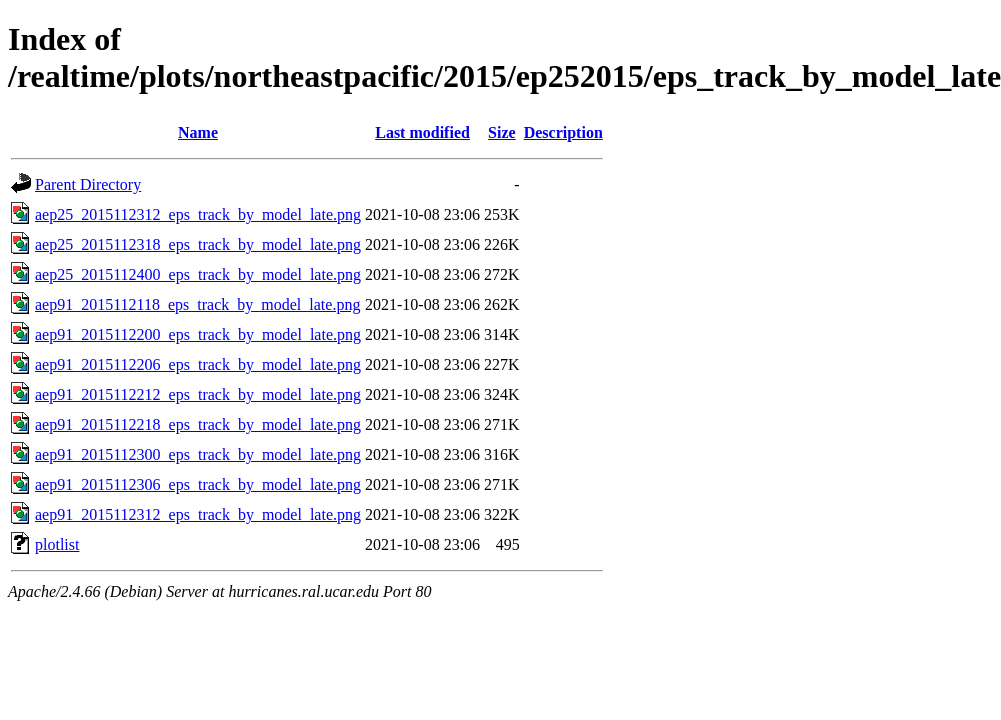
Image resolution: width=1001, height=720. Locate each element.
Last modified (422, 132)
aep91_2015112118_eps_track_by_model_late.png (197, 304)
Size (502, 132)
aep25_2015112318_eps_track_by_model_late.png (198, 244)
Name (198, 132)
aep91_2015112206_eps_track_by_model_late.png (198, 364)
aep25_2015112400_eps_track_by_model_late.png (198, 274)
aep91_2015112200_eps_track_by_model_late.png (198, 334)
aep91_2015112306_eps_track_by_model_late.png (198, 484)
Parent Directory (88, 184)
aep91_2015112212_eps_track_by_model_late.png (198, 394)
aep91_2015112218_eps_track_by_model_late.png (198, 424)
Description (563, 132)
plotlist (57, 544)
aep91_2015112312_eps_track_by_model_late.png (198, 514)
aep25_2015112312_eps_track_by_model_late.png (198, 214)
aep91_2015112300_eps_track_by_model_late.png (198, 454)
